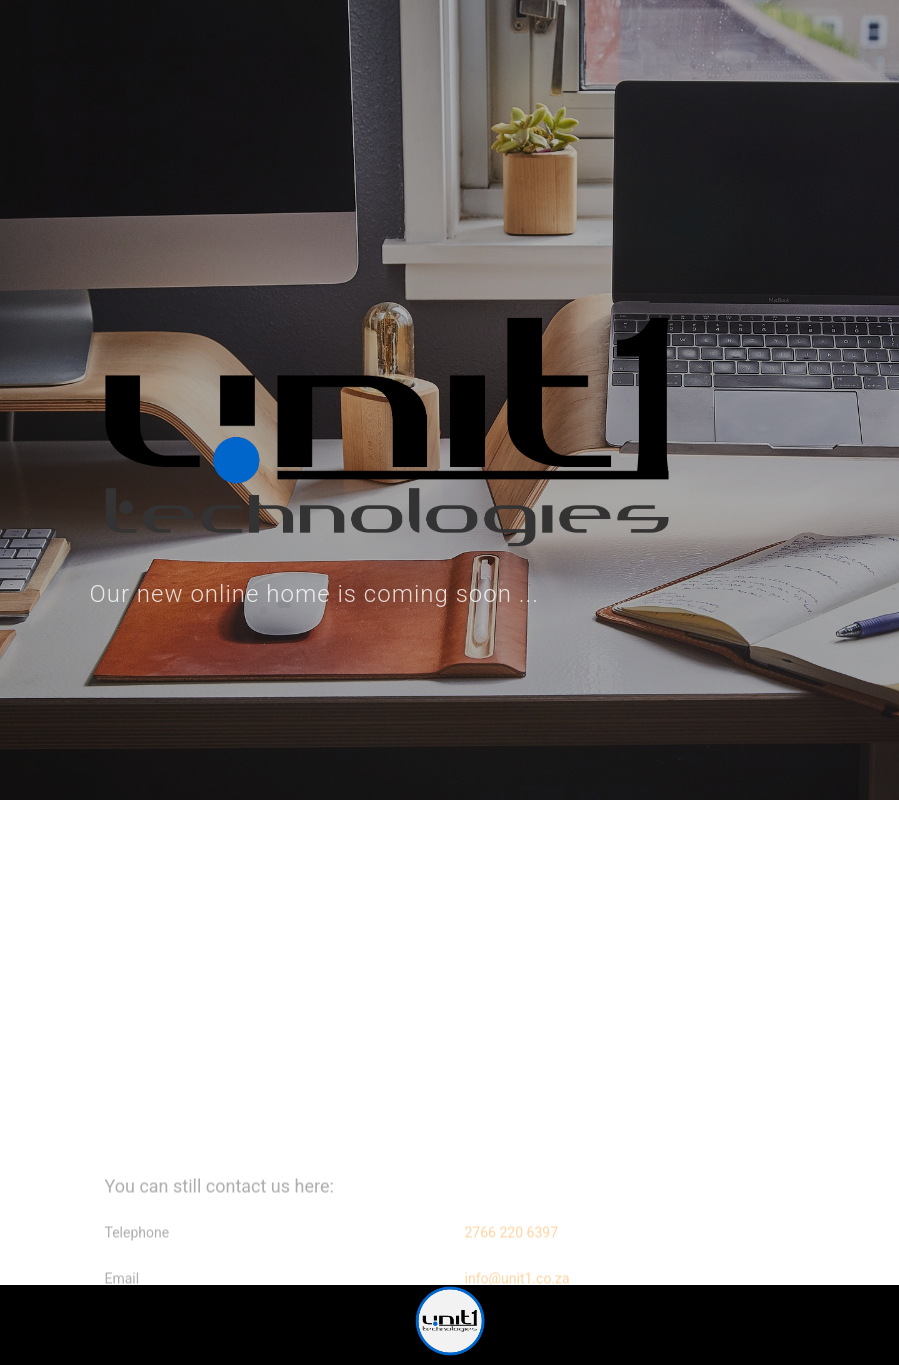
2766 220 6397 (512, 1244)
